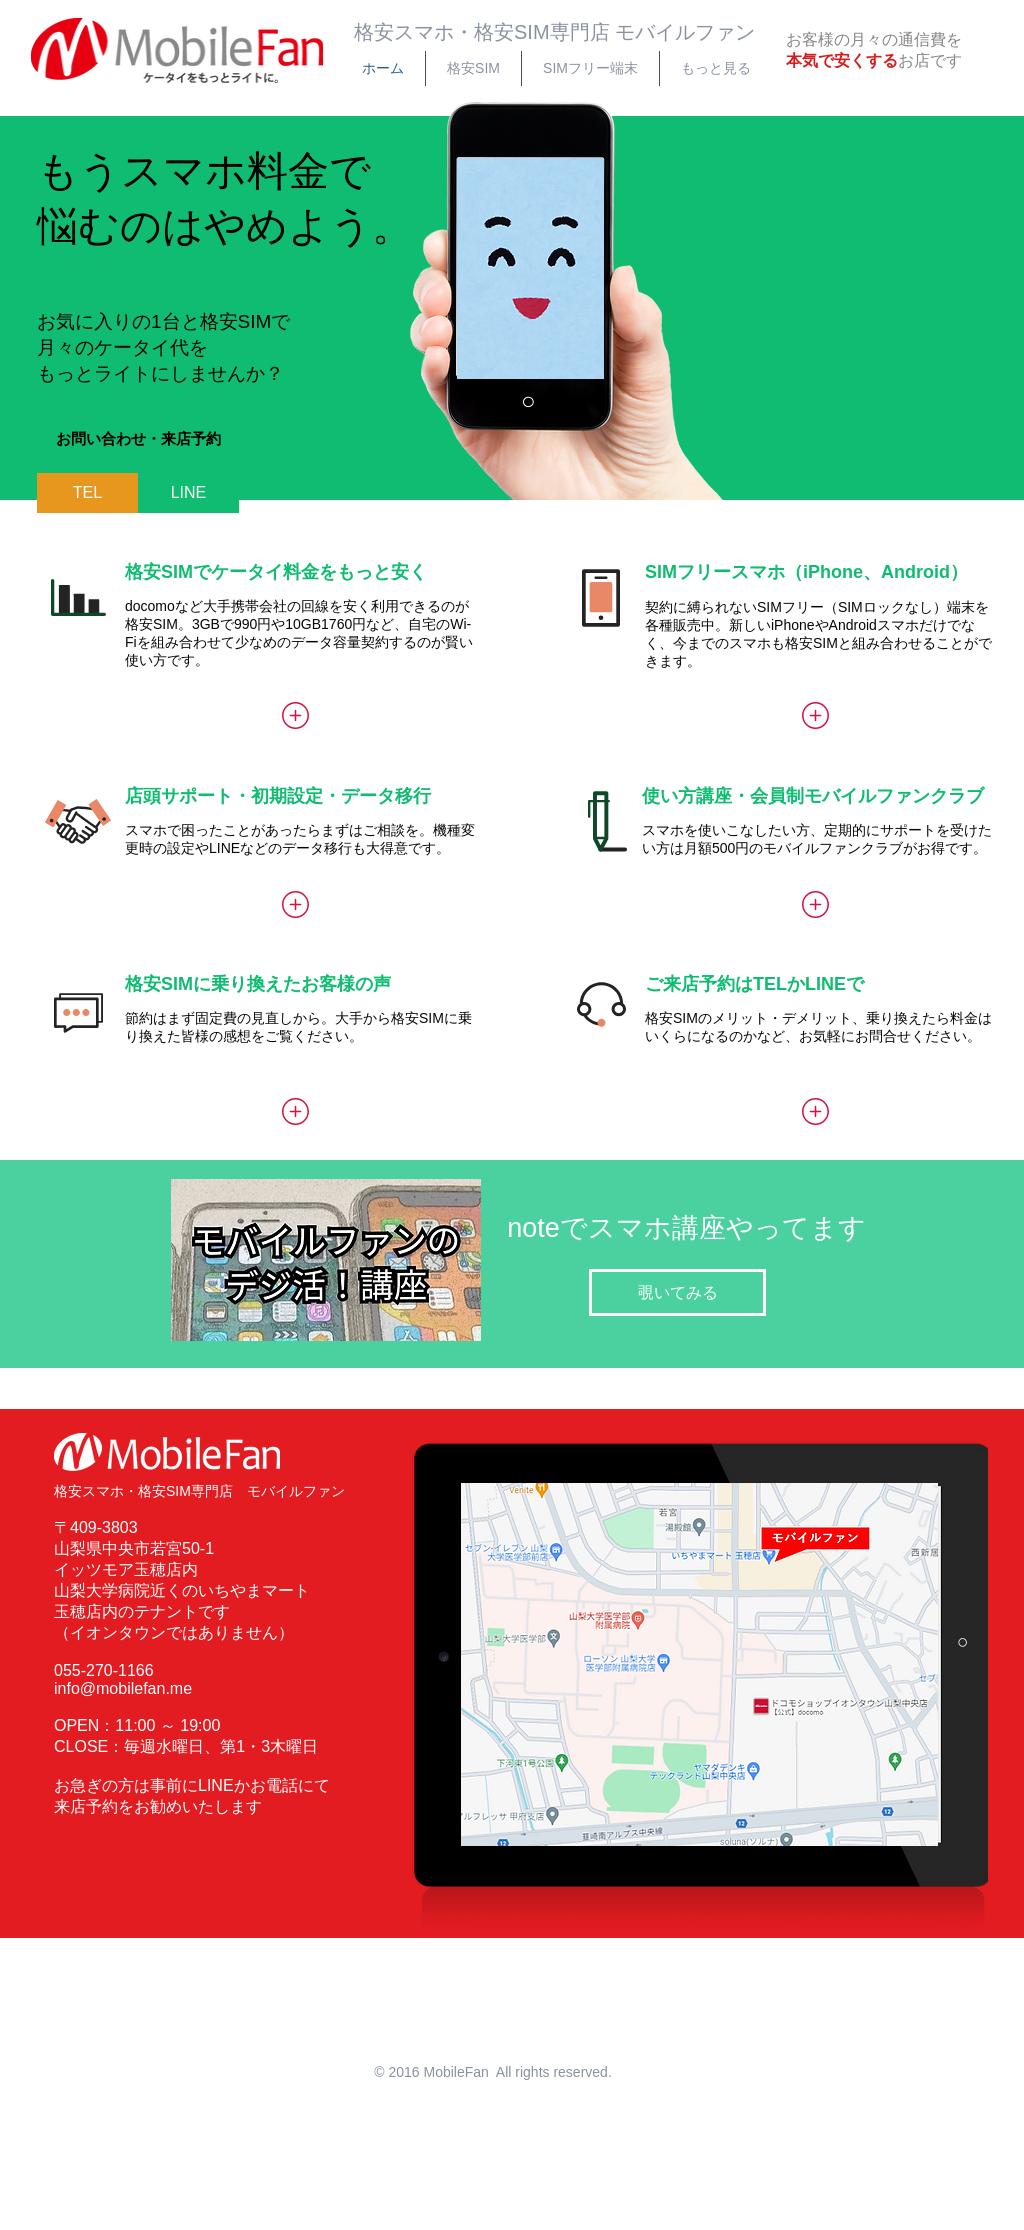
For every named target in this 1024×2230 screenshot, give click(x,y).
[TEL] (87, 493)
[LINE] (188, 493)
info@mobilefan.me (123, 1688)
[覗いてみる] (677, 1292)
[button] (138, 439)
